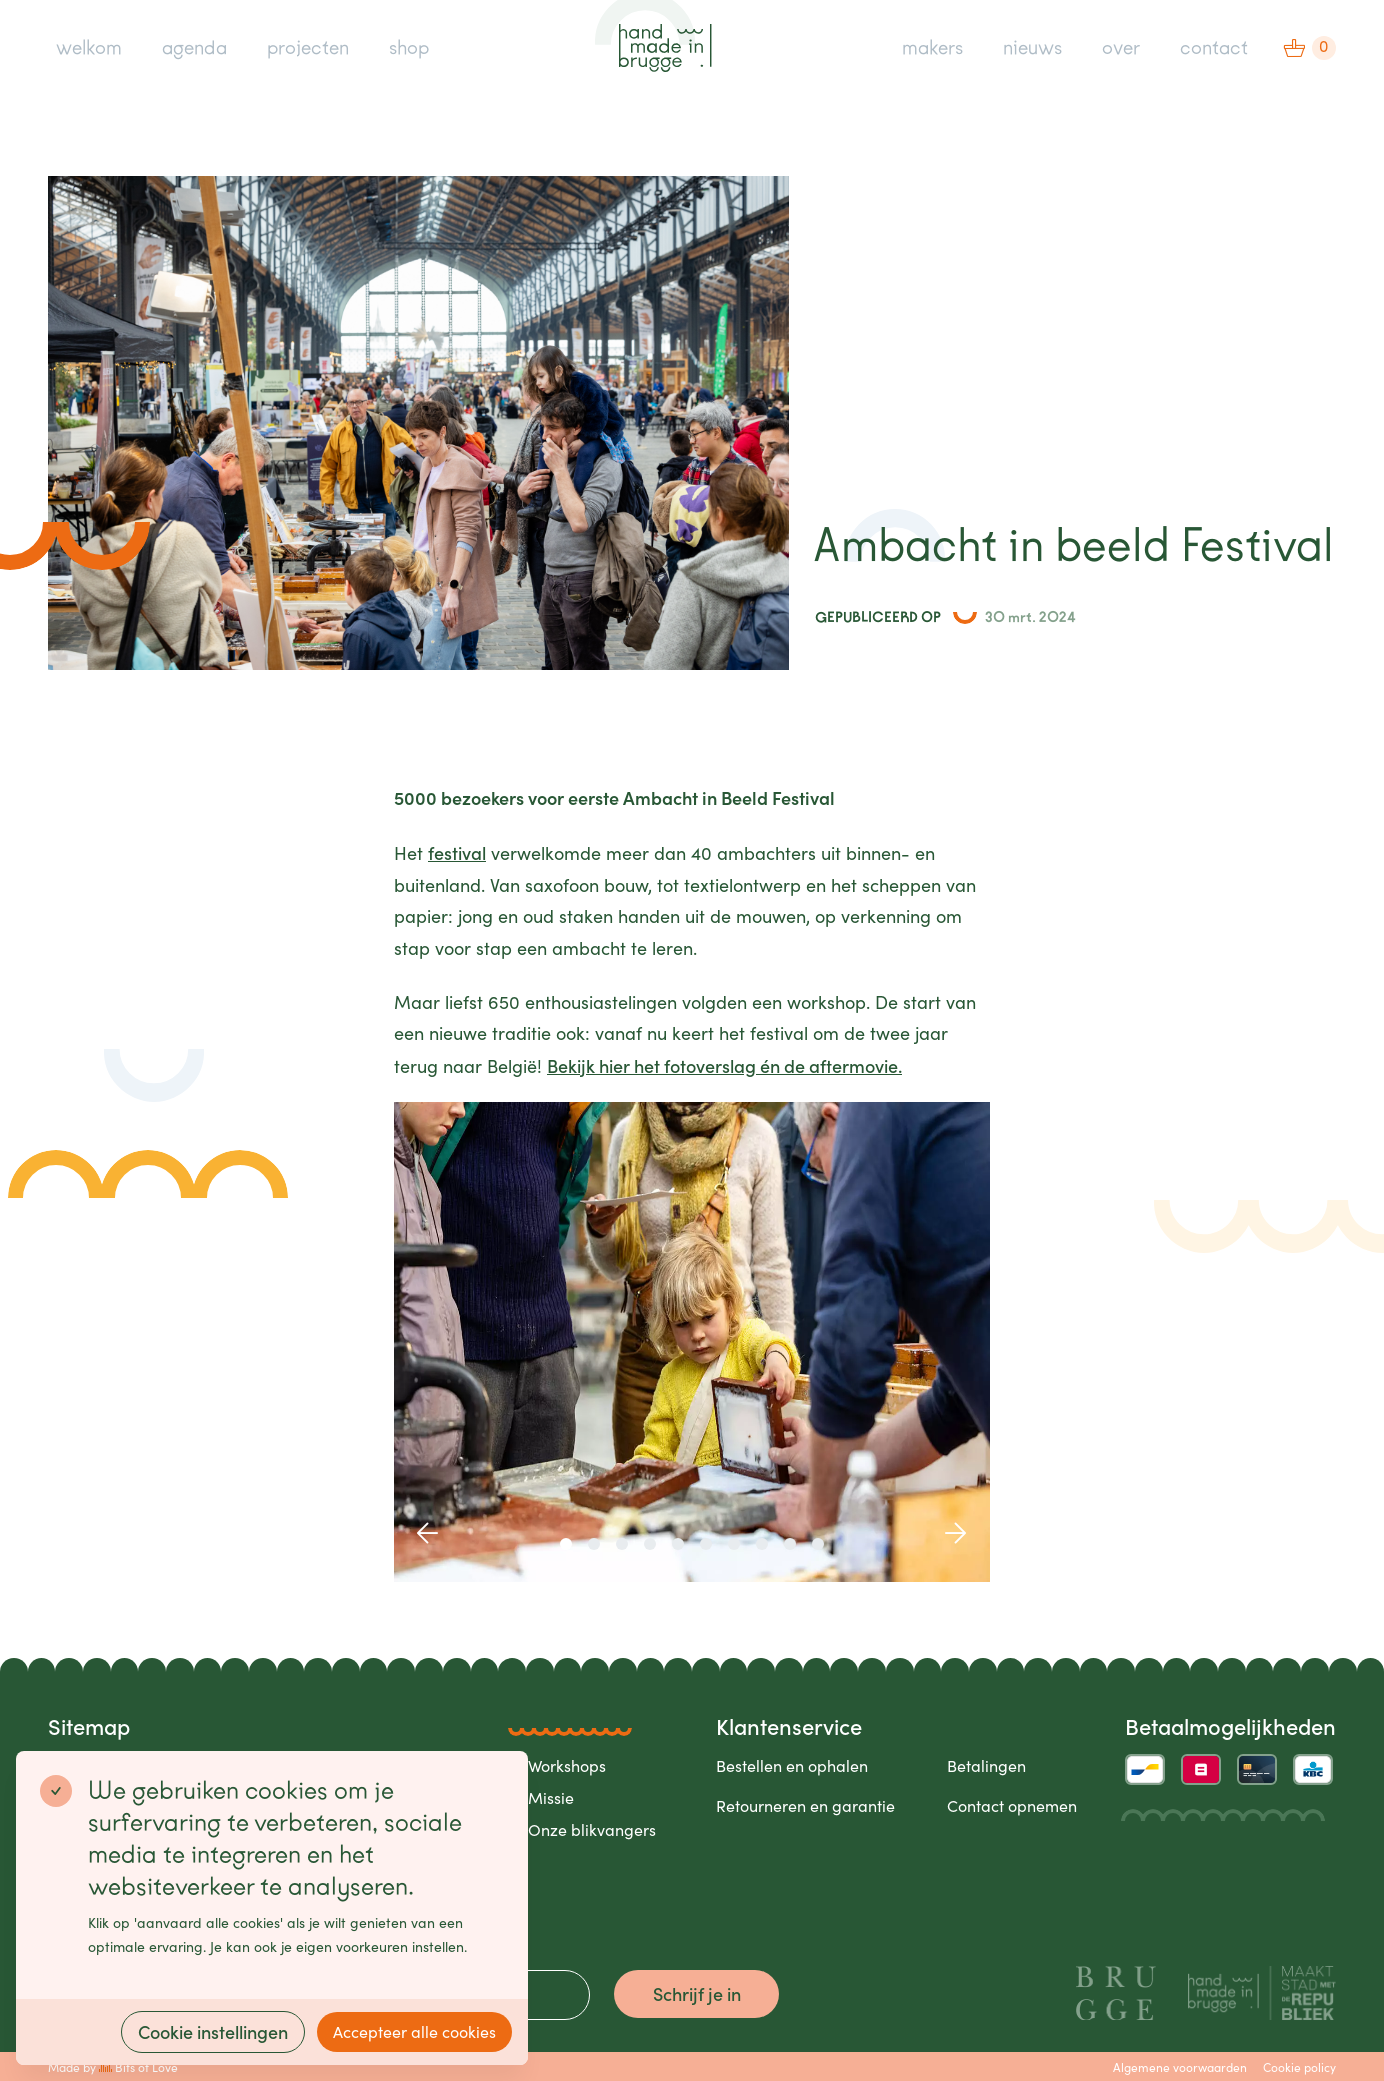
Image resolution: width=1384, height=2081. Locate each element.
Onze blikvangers (592, 1829)
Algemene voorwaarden (1180, 2067)
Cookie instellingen (213, 2031)
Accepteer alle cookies (414, 2031)
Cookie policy (1299, 2067)
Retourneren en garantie (805, 1805)
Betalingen (986, 1765)
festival (457, 852)
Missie (551, 1797)
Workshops (567, 1765)
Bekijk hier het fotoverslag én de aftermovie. (724, 1065)
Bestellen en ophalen (792, 1765)
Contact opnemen (1012, 1805)
